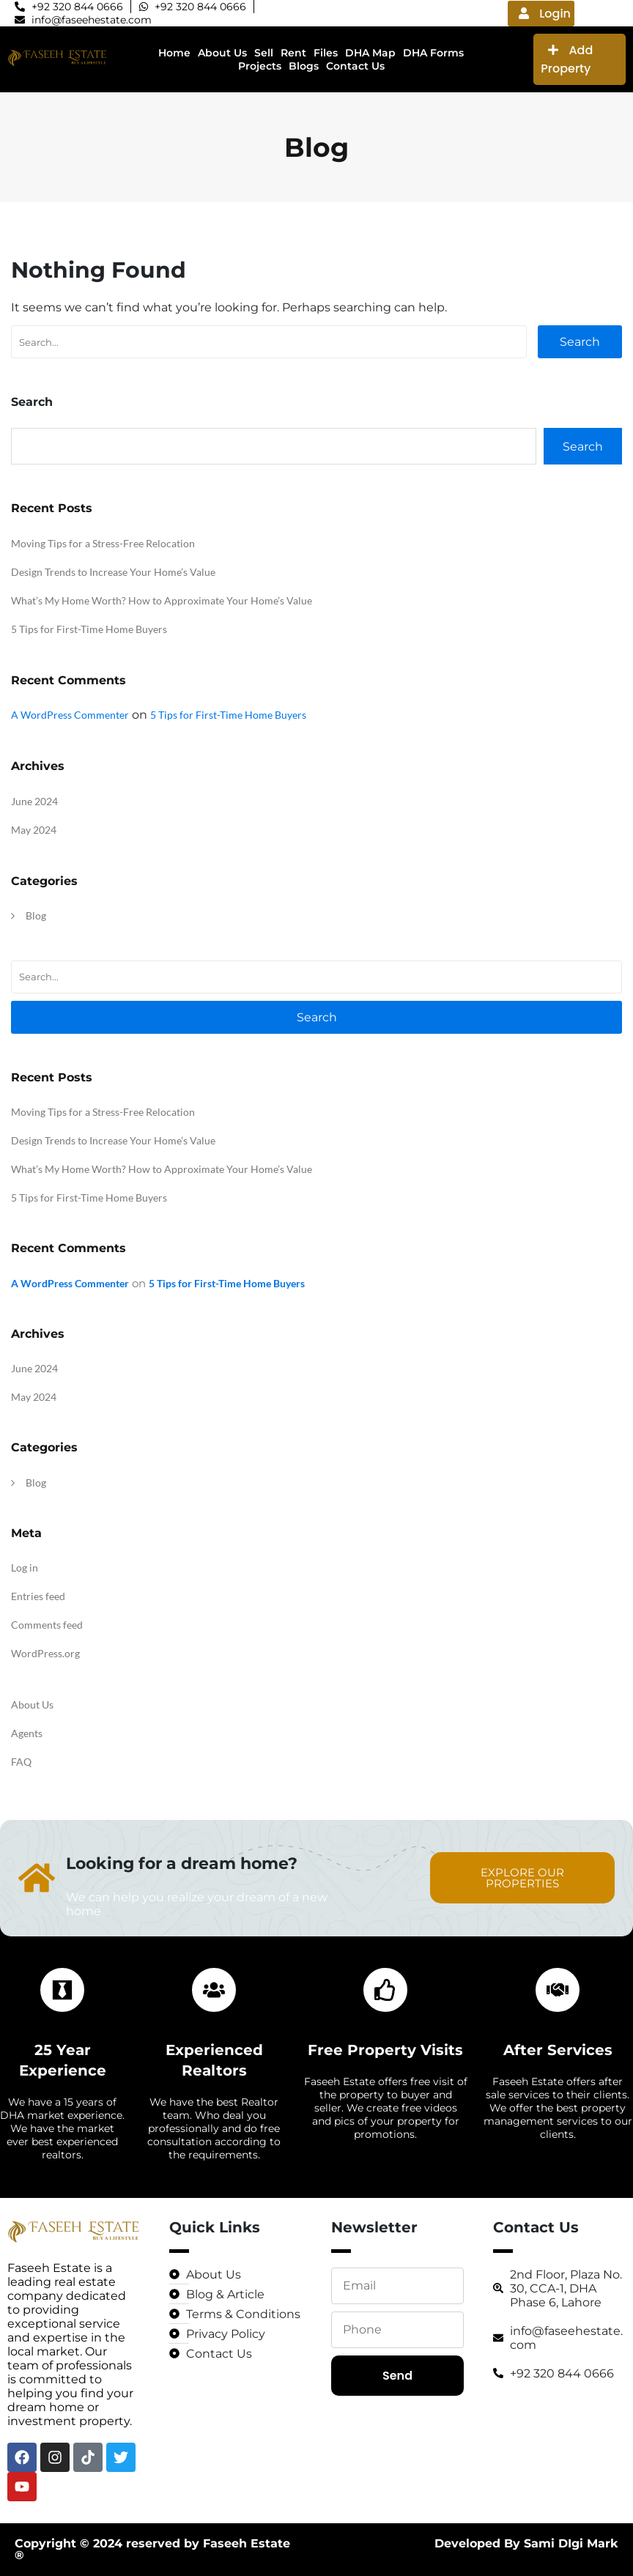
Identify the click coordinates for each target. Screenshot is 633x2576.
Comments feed (47, 1624)
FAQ (21, 1761)
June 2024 (34, 801)
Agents (26, 1733)
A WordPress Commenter (70, 714)
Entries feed (38, 1596)
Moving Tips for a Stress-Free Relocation (103, 543)
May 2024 (33, 829)
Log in (24, 1567)
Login (545, 13)
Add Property (567, 59)
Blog (36, 915)
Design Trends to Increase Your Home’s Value (113, 572)
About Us (32, 1704)
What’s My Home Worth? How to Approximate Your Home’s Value (161, 600)
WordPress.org (45, 1653)
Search (580, 342)
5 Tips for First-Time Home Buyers (89, 629)
